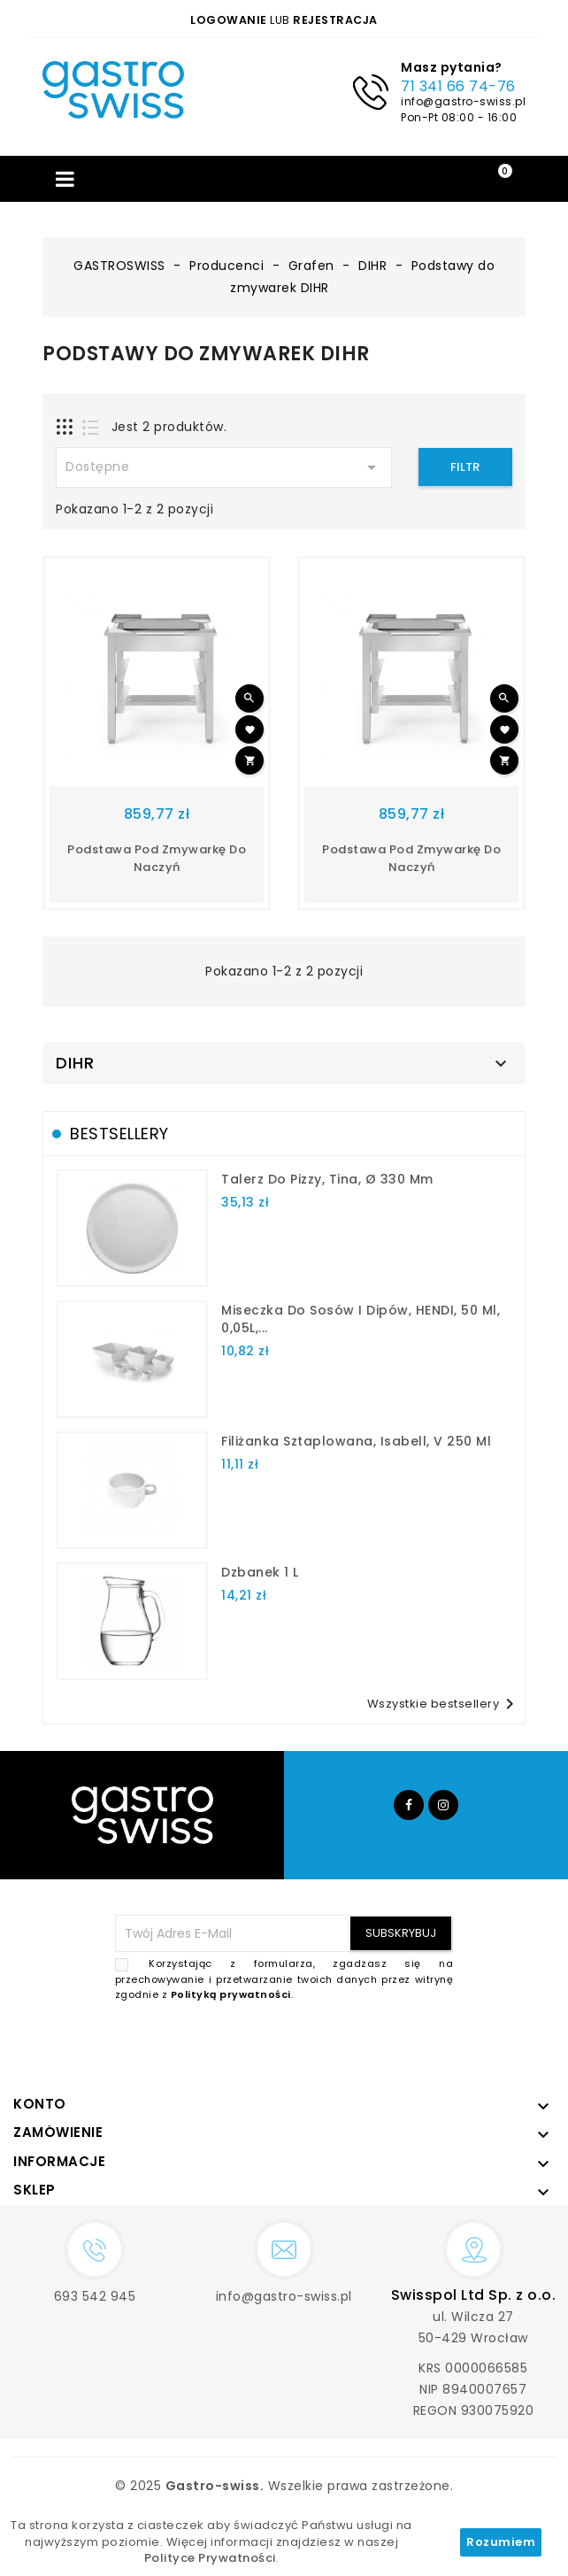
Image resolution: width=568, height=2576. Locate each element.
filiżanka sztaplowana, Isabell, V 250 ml (356, 1441)
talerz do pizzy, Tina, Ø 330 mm (327, 1179)
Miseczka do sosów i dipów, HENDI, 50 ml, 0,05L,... (360, 1319)
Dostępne (223, 467)
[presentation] (318, 2044)
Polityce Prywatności (210, 2557)
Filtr (465, 467)
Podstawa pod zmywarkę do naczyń (156, 858)
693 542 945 (95, 2296)
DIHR (75, 1063)
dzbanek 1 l (260, 1572)
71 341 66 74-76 (458, 86)
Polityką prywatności (231, 1994)
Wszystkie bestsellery (444, 1704)
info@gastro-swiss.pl (463, 101)
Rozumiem (500, 2542)
